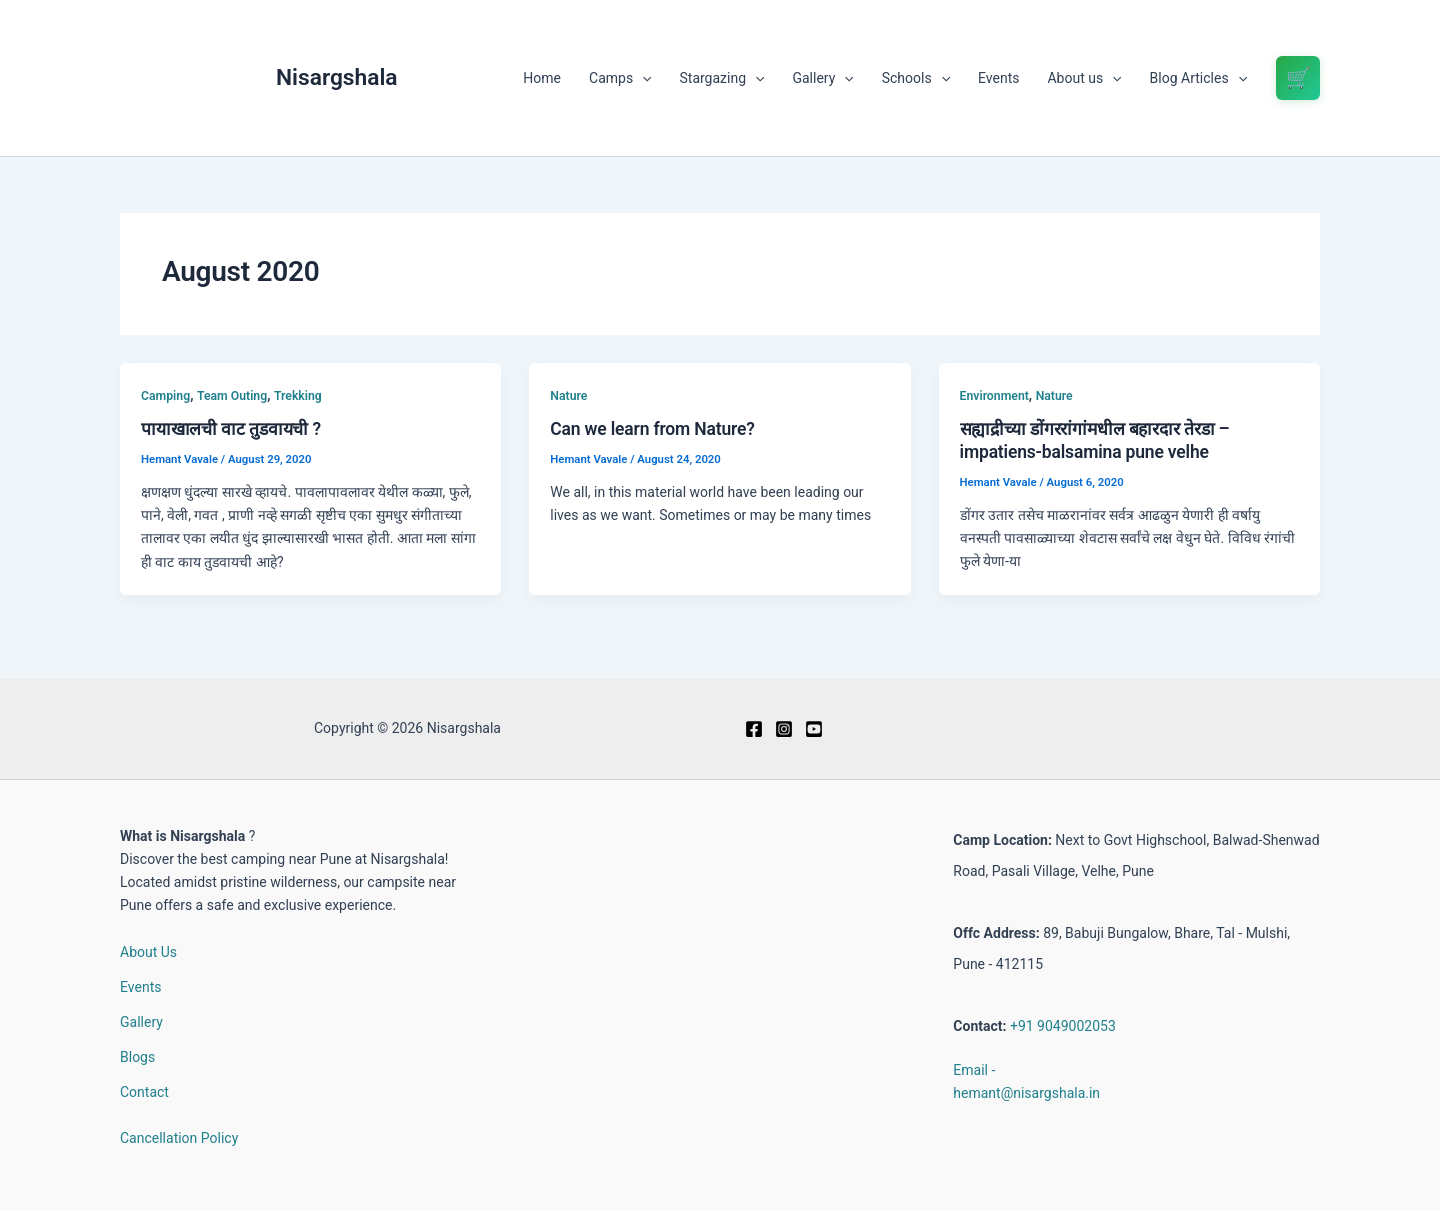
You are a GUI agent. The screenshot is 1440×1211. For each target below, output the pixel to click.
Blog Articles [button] (1198, 78)
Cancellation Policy (179, 1138)
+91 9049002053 (1063, 1026)
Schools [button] (916, 78)
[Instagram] (784, 729)
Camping (165, 396)
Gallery (141, 1022)
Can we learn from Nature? (652, 429)
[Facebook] (754, 729)
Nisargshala (337, 77)
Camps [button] (620, 78)
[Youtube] (814, 729)
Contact (144, 1092)
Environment (994, 396)
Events (998, 78)
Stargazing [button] (722, 78)
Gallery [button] (822, 78)
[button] (642, 78)
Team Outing (232, 396)
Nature (568, 396)
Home (542, 78)
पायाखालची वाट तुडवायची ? (231, 429)
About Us (148, 952)
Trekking (298, 396)
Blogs (137, 1057)
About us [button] (1084, 78)
